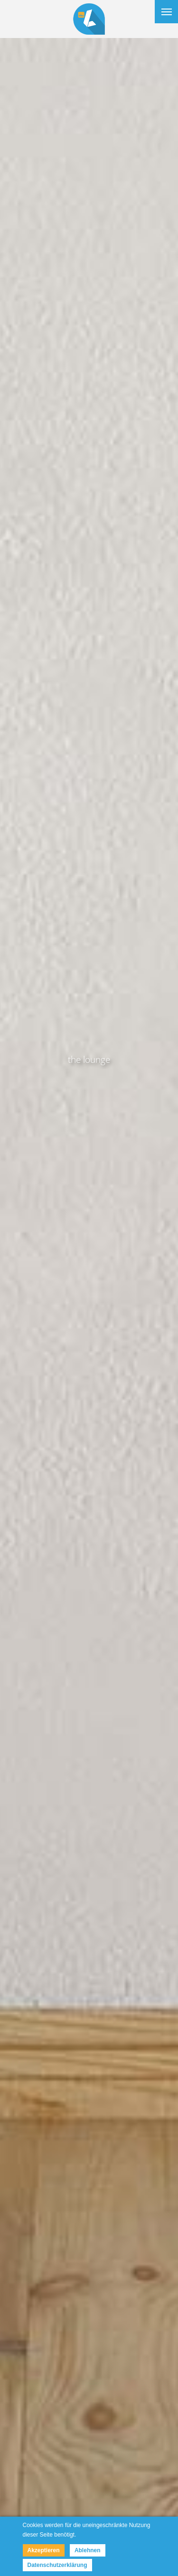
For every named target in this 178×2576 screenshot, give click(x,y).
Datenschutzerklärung (57, 2565)
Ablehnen (88, 2550)
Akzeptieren (44, 2550)
